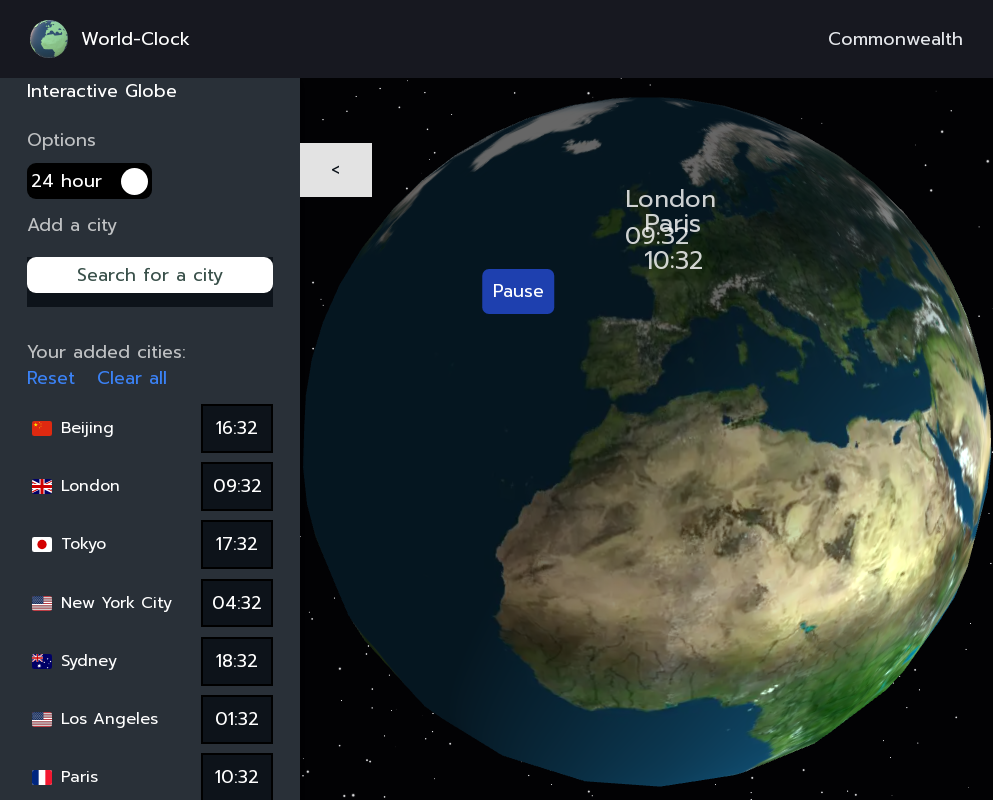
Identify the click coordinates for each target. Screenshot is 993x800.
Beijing (87, 428)
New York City (116, 603)
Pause (518, 291)
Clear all (132, 378)
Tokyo (83, 544)
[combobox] (150, 289)
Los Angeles (109, 719)
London (90, 486)
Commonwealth (895, 39)
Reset (51, 378)
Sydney (89, 661)
